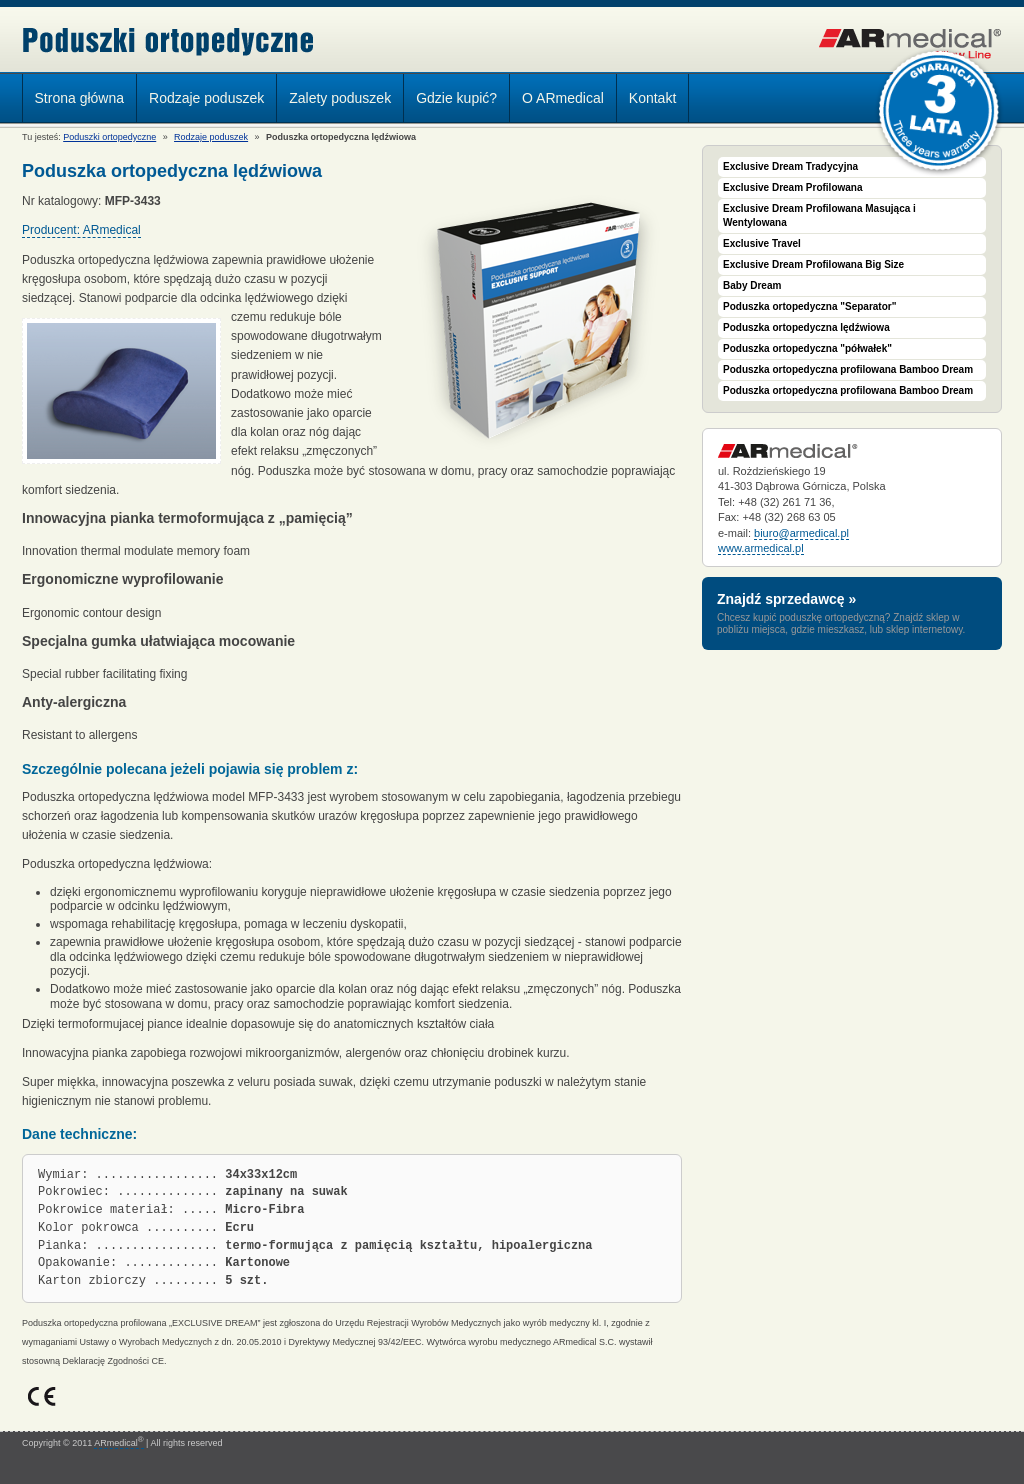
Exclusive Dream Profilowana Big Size (813, 264)
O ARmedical (563, 98)
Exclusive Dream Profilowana (793, 187)
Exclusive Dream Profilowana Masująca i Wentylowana (819, 215)
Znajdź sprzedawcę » (786, 599)
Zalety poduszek (340, 98)
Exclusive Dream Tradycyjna (790, 166)
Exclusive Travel (762, 243)
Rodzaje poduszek (201, 101)
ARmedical (118, 1443)
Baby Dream (752, 285)
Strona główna (80, 98)
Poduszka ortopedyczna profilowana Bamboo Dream (848, 369)
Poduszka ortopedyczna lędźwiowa (806, 327)
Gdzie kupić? (456, 98)
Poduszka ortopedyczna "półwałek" (807, 348)
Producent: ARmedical (81, 230)
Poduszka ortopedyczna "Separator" (809, 306)
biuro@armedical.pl (801, 533)
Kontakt (652, 98)
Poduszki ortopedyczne (168, 41)
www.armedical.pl (761, 548)
